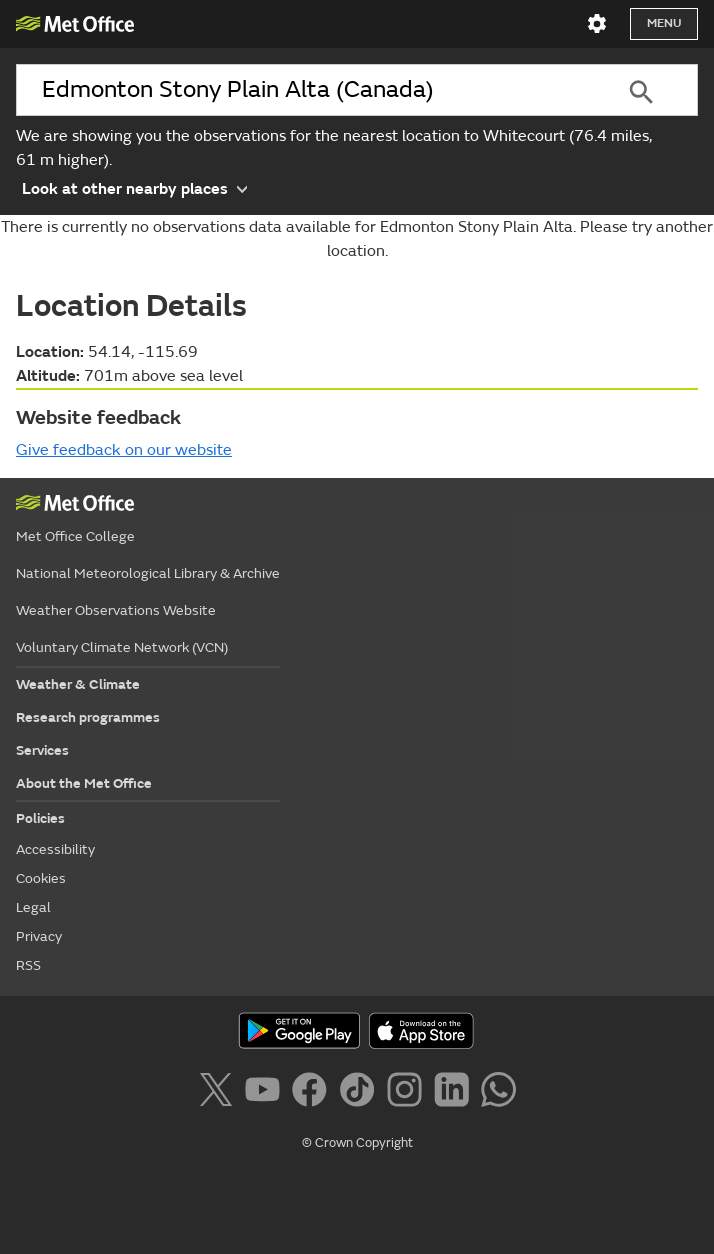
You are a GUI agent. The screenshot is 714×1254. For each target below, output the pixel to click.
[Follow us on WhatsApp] (498, 1093)
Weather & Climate (78, 684)
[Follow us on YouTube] (266, 1093)
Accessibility (55, 849)
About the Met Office (84, 783)
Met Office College (75, 536)
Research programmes (88, 717)
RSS (28, 965)
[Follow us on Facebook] (313, 1093)
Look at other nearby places (134, 187)
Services (42, 750)
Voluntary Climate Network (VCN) (122, 647)
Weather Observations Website (116, 610)
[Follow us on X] (219, 1093)
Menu (664, 23)
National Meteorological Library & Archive (148, 573)
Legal (33, 907)
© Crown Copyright (357, 1143)
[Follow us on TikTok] (360, 1093)
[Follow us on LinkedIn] (455, 1093)
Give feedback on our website (124, 450)
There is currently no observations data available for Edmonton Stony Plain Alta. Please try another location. (357, 239)
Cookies (41, 878)
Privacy (39, 936)
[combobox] (300, 90)
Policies (40, 818)
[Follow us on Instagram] (408, 1093)
